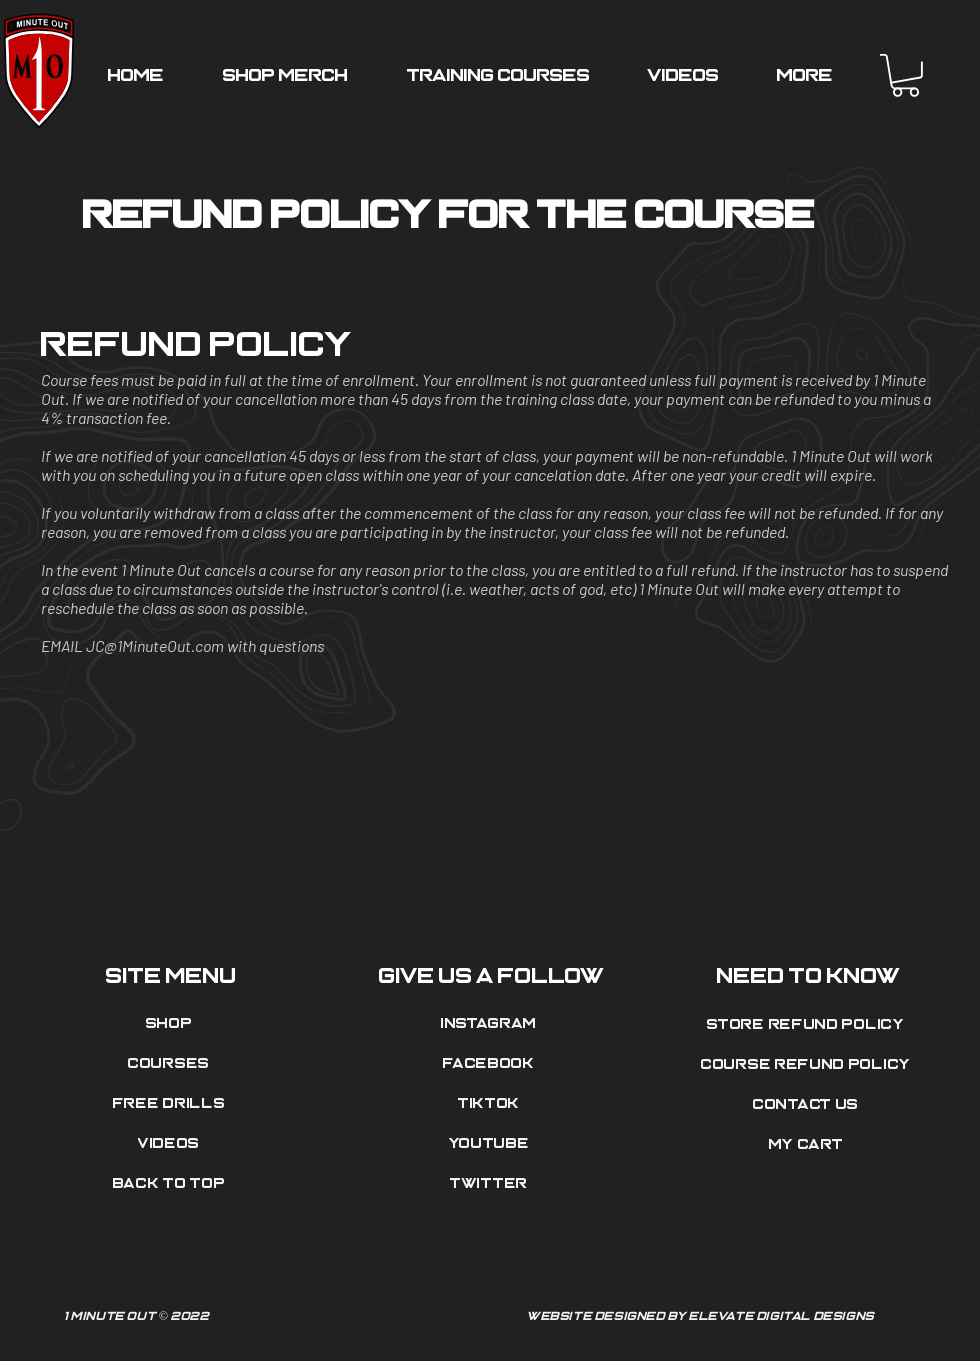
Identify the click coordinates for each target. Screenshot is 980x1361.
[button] (905, 75)
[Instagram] (491, 1024)
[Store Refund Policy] (808, 1025)
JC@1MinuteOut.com (155, 645)
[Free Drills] (171, 1104)
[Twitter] (491, 1184)
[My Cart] (808, 1145)
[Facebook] (491, 1064)
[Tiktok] (491, 1104)
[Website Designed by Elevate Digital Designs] (703, 1317)
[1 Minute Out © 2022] (277, 1317)
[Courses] (171, 1064)
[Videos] (171, 1144)
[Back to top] (171, 1184)
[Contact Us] (808, 1105)
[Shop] (171, 1024)
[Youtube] (491, 1144)
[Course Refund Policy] (808, 1065)
